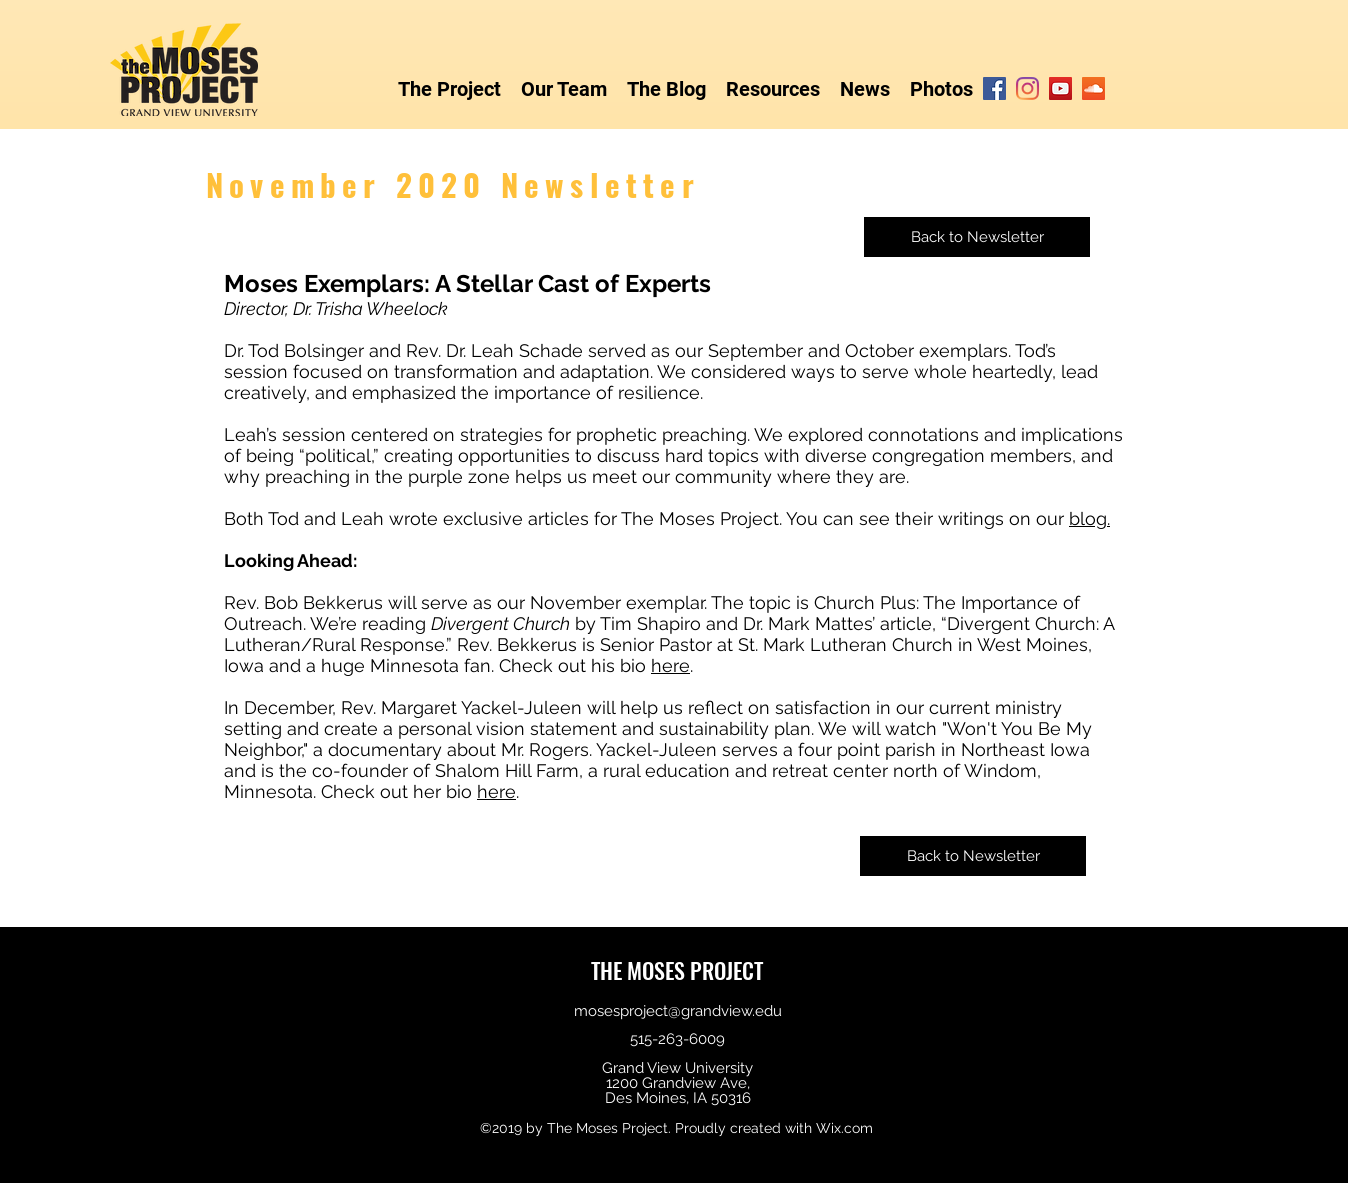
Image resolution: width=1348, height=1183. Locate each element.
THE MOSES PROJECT (677, 970)
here (670, 665)
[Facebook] (994, 88)
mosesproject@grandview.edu (678, 1011)
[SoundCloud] (1093, 88)
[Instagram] (1027, 88)
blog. (1089, 518)
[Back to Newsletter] (977, 237)
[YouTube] (1060, 88)
